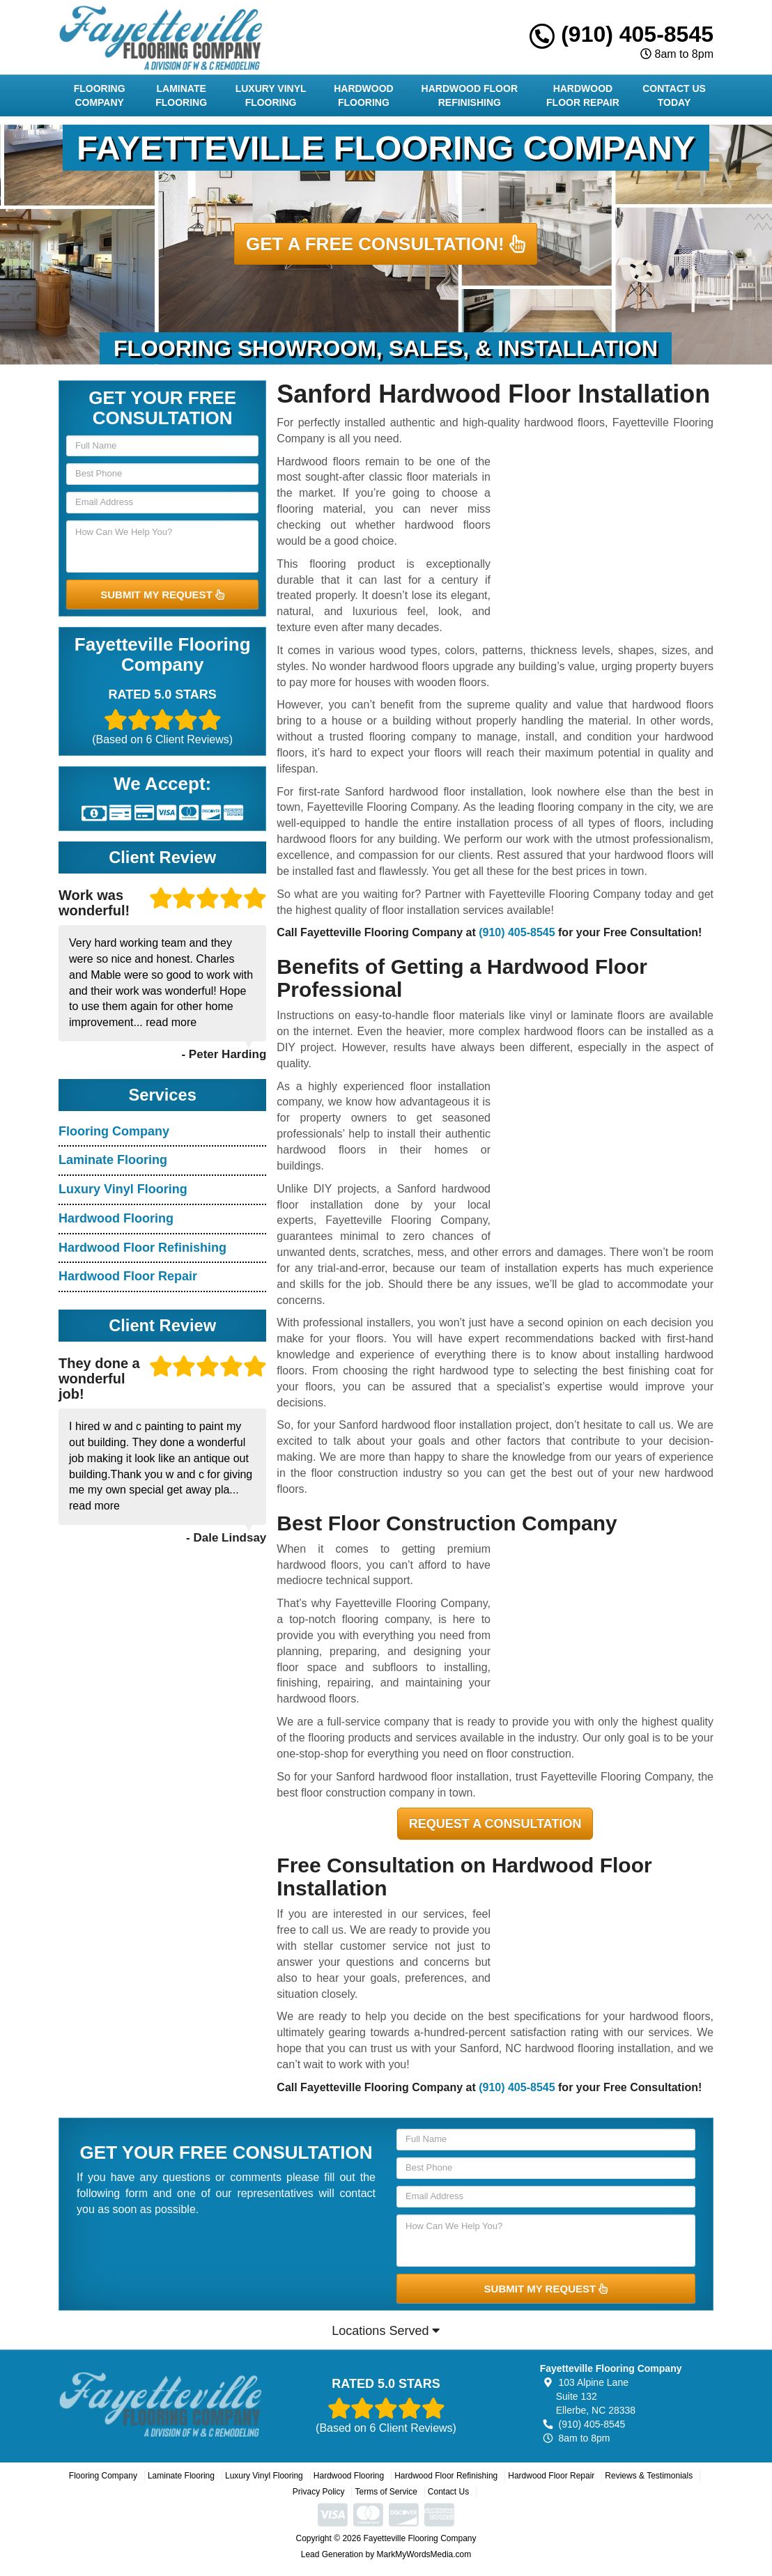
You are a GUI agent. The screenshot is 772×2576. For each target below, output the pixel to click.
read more (171, 1022)
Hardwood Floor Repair (582, 95)
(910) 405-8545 (621, 34)
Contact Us (448, 2492)
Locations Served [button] (386, 2331)
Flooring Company (99, 95)
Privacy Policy (319, 2492)
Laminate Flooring (181, 95)
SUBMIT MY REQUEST (162, 594)
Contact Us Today (674, 95)
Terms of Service (386, 2492)
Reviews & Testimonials (649, 2476)
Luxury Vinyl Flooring (271, 95)
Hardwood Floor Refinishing (470, 95)
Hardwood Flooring (364, 95)
